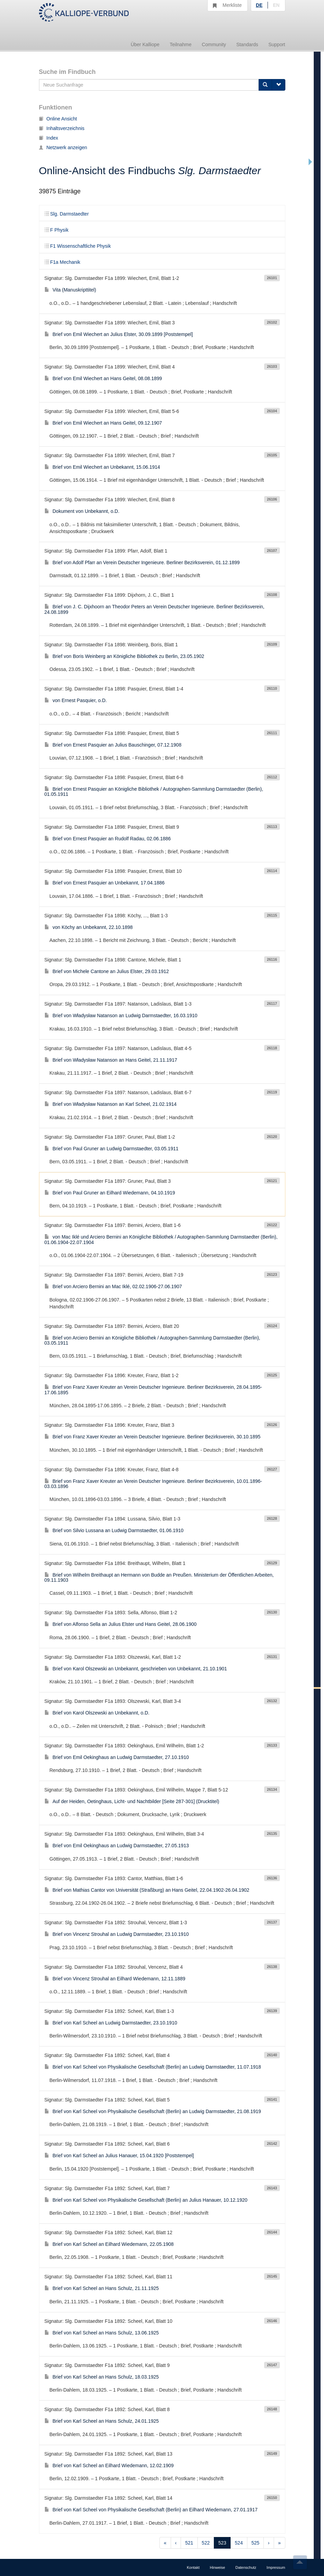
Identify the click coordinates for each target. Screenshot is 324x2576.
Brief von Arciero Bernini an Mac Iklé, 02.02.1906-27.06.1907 (113, 1286)
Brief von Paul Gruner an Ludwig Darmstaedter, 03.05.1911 (111, 1148)
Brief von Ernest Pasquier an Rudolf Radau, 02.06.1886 (107, 838)
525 (255, 2543)
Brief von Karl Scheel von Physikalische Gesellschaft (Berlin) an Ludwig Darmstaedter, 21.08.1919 (152, 2111)
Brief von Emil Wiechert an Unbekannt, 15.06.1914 (102, 467)
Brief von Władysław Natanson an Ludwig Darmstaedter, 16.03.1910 (120, 1015)
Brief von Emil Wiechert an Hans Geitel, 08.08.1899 (103, 378)
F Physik (56, 230)
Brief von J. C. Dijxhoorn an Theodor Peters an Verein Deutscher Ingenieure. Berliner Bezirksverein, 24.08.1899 (154, 609)
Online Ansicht (58, 118)
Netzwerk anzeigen (63, 147)
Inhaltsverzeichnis (62, 128)
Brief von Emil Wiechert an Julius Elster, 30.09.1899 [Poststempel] (118, 334)
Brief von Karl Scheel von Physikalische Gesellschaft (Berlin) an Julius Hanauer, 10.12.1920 (146, 2200)
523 (222, 2543)
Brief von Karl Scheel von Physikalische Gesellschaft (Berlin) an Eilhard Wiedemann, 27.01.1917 (151, 2509)
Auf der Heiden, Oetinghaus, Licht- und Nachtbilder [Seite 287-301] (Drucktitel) (131, 1801)
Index (48, 138)
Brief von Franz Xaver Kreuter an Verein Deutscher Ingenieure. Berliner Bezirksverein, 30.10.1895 (152, 1436)
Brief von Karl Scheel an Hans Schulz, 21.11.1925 (101, 2288)
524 (239, 2543)
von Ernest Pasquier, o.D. (75, 700)
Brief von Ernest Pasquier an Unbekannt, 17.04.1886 (104, 882)
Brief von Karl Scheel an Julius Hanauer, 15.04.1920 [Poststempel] (119, 2155)
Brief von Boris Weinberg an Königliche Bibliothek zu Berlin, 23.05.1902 (124, 656)
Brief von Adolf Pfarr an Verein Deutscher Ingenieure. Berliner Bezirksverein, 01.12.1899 (142, 562)
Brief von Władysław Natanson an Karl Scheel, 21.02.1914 (110, 1104)
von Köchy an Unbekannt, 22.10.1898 (88, 927)
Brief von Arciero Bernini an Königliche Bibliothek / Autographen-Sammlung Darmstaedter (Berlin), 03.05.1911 (152, 1340)
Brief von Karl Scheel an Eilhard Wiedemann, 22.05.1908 (109, 2244)
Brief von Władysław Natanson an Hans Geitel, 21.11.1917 (110, 1060)
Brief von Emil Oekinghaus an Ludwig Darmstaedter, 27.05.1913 (116, 1845)
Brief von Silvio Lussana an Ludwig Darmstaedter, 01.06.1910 (114, 1530)
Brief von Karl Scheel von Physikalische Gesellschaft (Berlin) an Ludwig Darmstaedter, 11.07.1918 (152, 2067)
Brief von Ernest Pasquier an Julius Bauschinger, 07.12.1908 (113, 745)
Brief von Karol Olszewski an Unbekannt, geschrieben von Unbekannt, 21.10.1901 (135, 1668)
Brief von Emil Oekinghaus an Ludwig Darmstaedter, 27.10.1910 (116, 1757)
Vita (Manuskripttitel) (70, 290)
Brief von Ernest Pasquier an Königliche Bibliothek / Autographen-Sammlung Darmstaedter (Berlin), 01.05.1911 (153, 791)
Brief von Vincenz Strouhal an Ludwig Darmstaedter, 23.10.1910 (116, 1934)
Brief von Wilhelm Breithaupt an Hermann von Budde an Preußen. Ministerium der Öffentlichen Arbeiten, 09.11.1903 (159, 1577)
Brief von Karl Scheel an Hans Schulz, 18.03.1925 (101, 2377)
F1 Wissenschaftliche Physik (77, 246)
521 (189, 2543)
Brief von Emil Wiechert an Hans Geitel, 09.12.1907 (103, 423)
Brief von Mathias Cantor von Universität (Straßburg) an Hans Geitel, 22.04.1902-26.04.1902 (146, 1890)
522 (206, 2543)
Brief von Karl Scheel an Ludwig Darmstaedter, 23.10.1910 (110, 2022)
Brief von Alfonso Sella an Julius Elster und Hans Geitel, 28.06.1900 (120, 1624)
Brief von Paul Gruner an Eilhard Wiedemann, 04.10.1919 (109, 1192)
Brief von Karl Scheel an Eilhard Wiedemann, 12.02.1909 (109, 2465)
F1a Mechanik (62, 262)
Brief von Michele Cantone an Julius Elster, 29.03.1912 (106, 971)
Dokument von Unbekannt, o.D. (81, 511)
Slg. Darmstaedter (66, 214)
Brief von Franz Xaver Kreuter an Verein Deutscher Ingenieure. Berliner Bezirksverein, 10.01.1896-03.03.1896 (153, 1483)
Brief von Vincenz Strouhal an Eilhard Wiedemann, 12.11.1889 (114, 1978)
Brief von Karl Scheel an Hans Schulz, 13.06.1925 (101, 2332)
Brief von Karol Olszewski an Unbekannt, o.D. (97, 1713)
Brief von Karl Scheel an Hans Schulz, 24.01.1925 (101, 2421)
